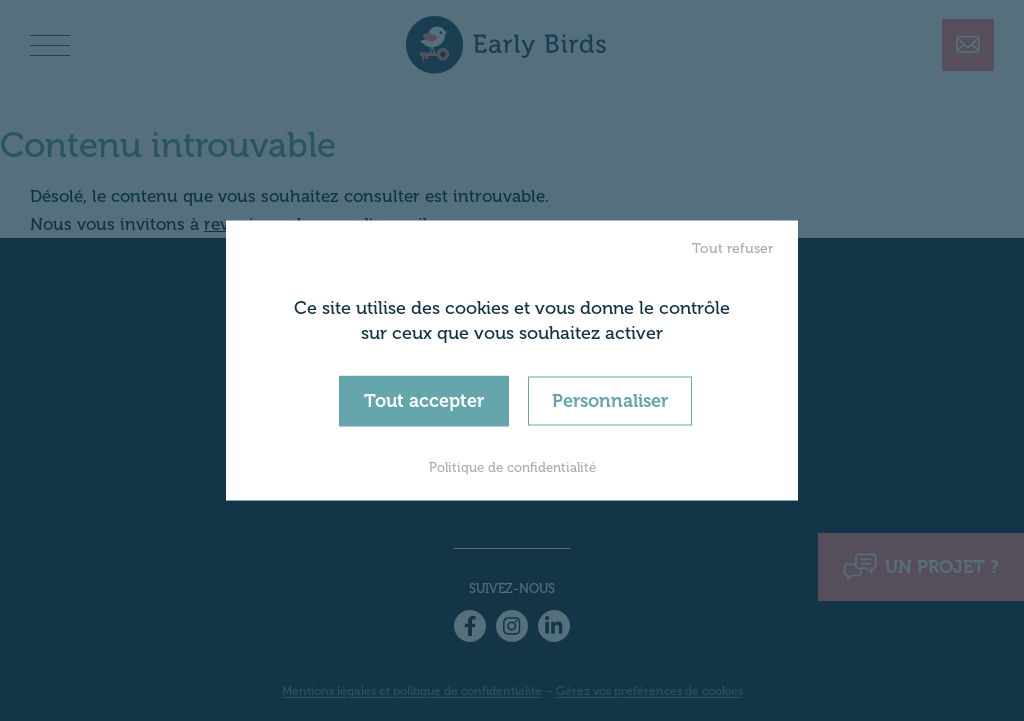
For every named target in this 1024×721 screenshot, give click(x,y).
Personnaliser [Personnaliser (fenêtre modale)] (610, 400)
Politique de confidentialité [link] (512, 467)
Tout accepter (424, 400)
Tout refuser (732, 247)
